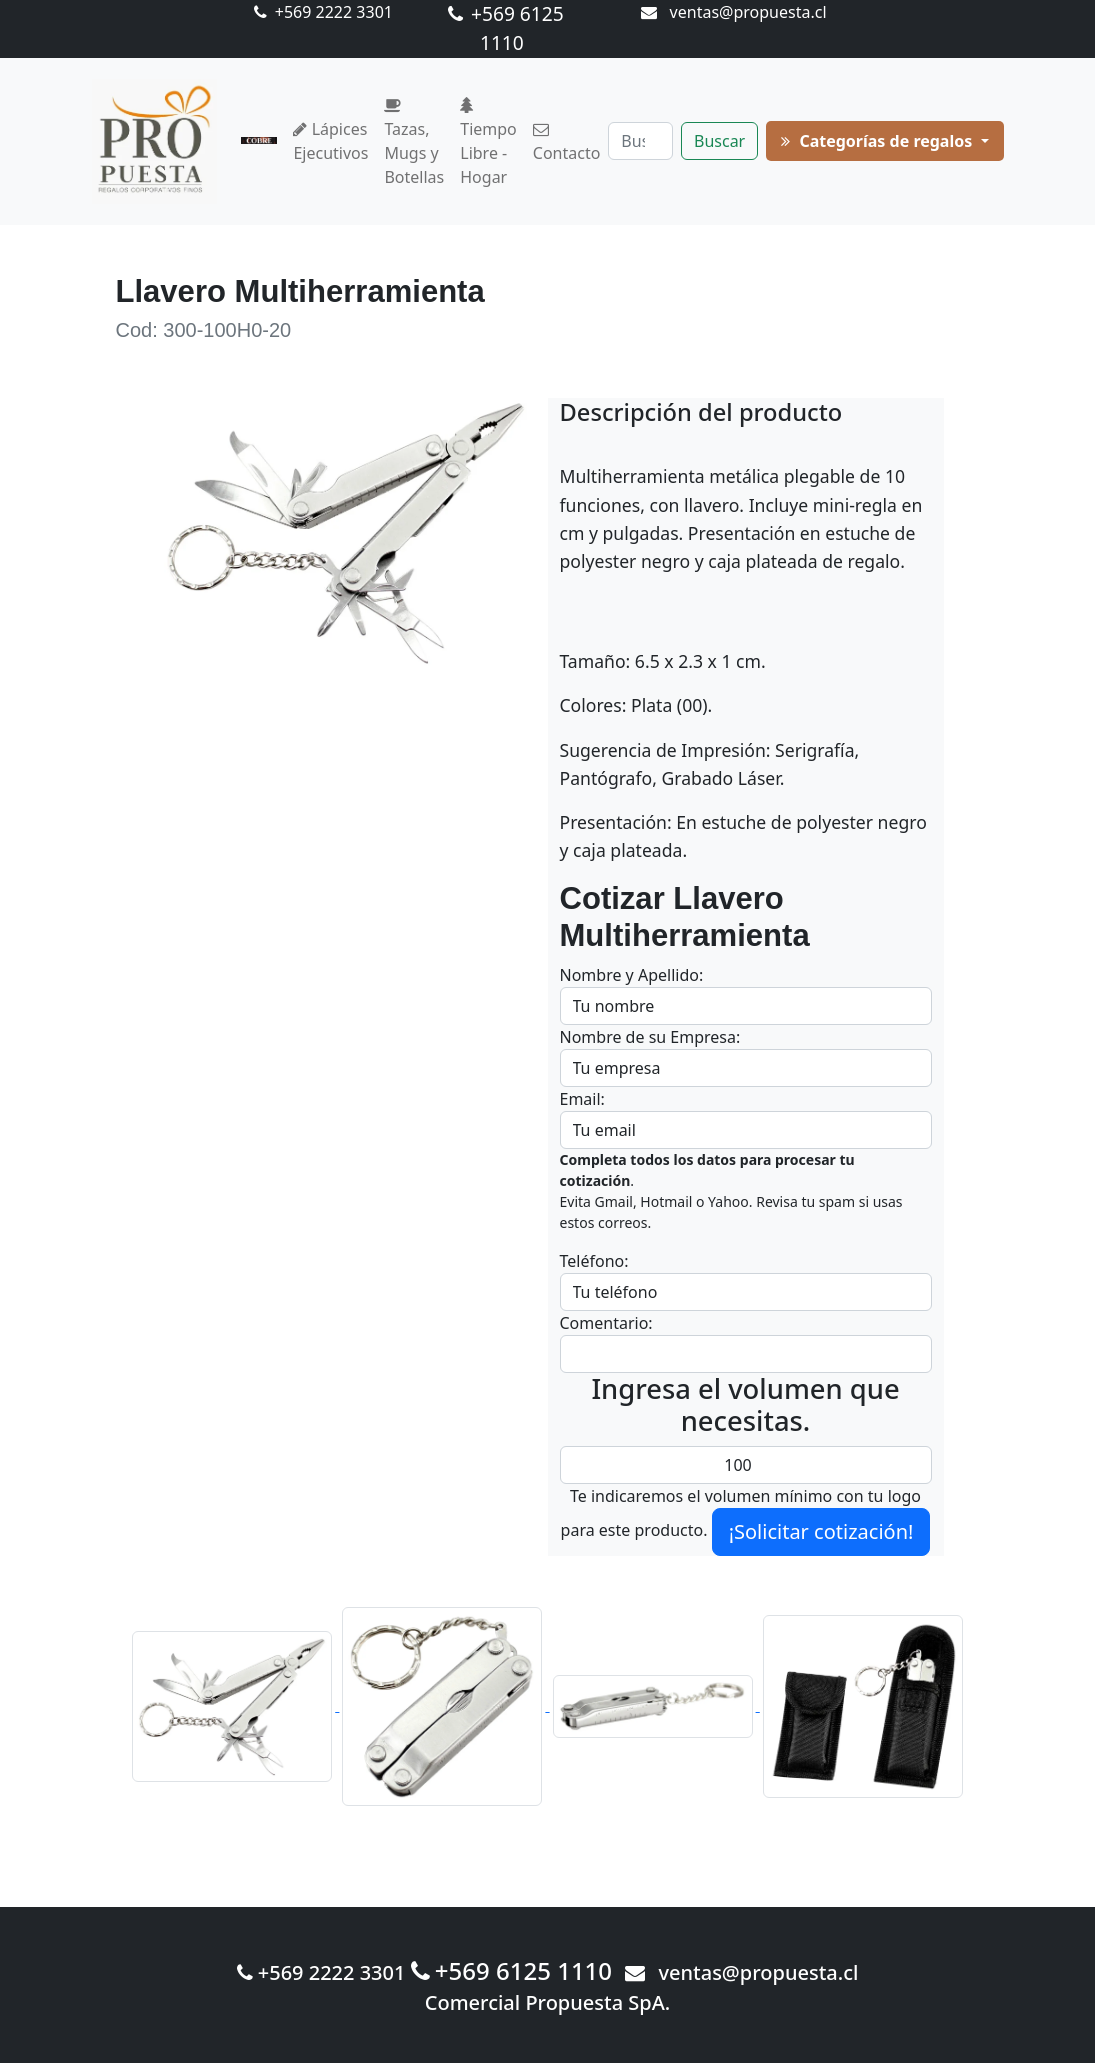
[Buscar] (640, 141)
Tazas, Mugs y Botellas (414, 143)
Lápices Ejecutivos (330, 141)
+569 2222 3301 (323, 12)
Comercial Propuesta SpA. (548, 2002)
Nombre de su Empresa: (650, 1037)
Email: (582, 1099)
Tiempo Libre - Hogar (488, 143)
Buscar (719, 141)
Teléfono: (594, 1261)
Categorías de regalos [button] (878, 141)
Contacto (567, 143)
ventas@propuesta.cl (733, 12)
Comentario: (606, 1323)
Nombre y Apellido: (632, 975)
